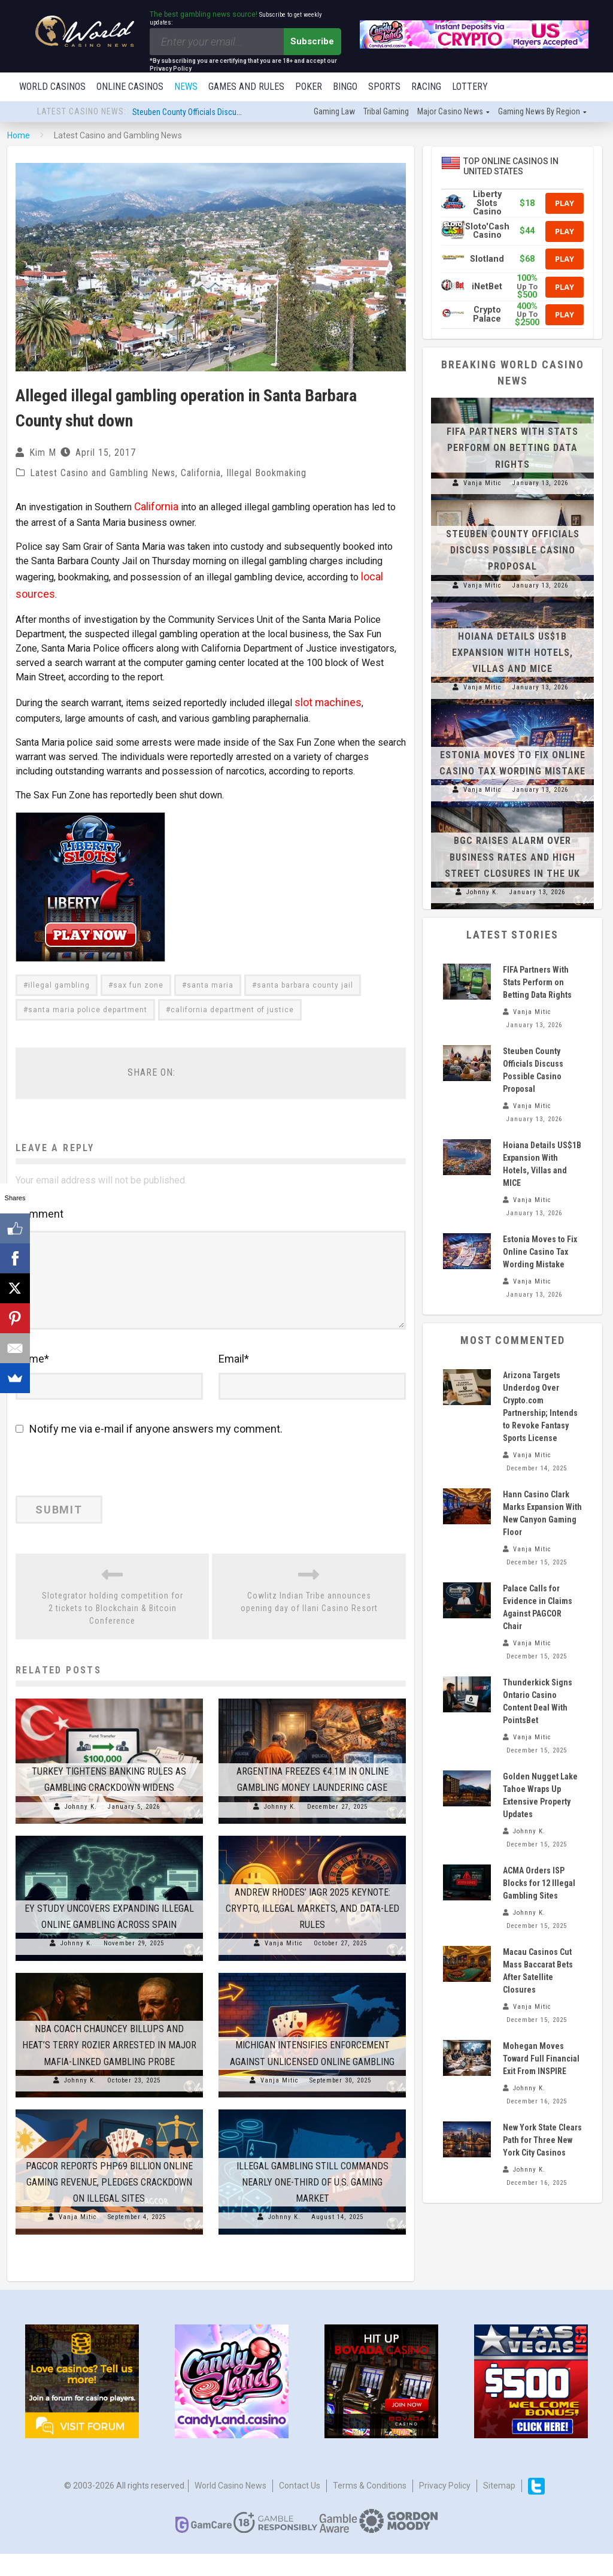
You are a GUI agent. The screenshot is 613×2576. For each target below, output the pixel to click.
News (186, 86)
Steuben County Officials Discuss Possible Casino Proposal (233, 113)
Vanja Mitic (284, 1965)
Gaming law (334, 112)
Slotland (487, 260)
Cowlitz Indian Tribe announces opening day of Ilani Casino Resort (309, 1624)
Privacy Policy (445, 2508)
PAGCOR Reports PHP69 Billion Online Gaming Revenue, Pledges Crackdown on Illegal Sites (109, 2204)
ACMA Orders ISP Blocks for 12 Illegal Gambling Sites (539, 1884)
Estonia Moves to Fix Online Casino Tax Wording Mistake (540, 1253)
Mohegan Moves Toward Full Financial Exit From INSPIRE (541, 2059)
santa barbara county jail (305, 974)
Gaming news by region (539, 112)
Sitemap (499, 2508)
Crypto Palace (487, 315)
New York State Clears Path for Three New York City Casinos (542, 2141)
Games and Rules (246, 86)
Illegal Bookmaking (266, 474)
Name (32, 1381)
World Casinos (52, 86)
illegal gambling (59, 974)
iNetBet (487, 288)
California (201, 474)
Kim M (42, 453)
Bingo (345, 86)
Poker (308, 86)
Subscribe (312, 41)
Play (564, 204)
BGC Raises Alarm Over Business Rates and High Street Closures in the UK (512, 858)
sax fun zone (138, 974)
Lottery (470, 86)
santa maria (210, 974)
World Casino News (230, 2508)
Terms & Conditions (369, 2508)
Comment (39, 1203)
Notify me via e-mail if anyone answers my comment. (149, 1451)
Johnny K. (81, 1828)
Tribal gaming (386, 112)
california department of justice (232, 999)
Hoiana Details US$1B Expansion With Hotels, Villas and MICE (512, 654)
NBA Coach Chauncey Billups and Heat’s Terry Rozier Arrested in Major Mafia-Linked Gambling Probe (109, 2067)
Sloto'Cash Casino (487, 232)
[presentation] (98, 1492)
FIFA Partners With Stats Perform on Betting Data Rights (512, 449)
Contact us (299, 2508)
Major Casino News (450, 112)
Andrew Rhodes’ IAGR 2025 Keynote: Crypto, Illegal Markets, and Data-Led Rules (312, 1930)
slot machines (324, 693)
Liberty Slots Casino (487, 204)
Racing (426, 86)
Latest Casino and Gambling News (102, 474)
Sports (384, 86)
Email (234, 1381)
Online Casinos (129, 86)
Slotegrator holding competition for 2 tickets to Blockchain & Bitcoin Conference (112, 1630)
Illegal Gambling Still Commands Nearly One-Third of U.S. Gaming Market (312, 2204)
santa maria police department (87, 999)
